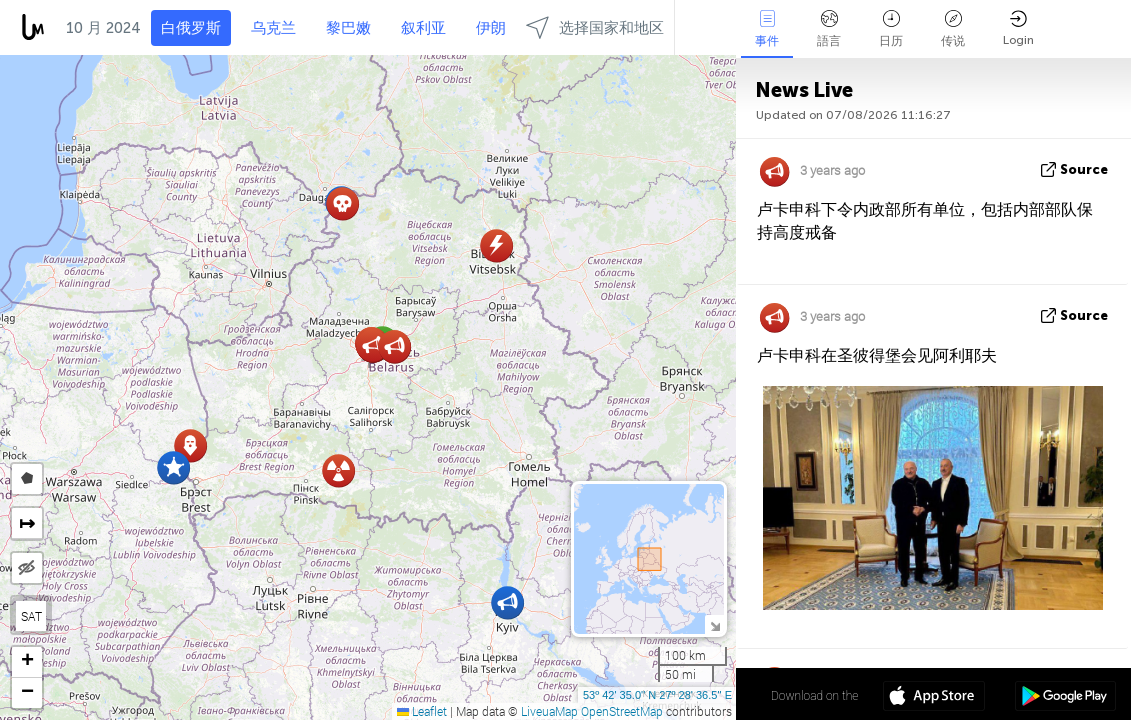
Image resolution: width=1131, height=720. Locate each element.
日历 (891, 29)
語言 (829, 29)
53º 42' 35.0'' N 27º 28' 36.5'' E (657, 695)
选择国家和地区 (595, 27)
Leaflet (422, 711)
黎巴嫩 (348, 28)
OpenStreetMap (622, 711)
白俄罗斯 (191, 28)
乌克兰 (273, 28)
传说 (953, 29)
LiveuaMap (549, 711)
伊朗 (491, 28)
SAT (31, 616)
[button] (173, 467)
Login (1018, 28)
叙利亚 (423, 28)
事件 (767, 29)
